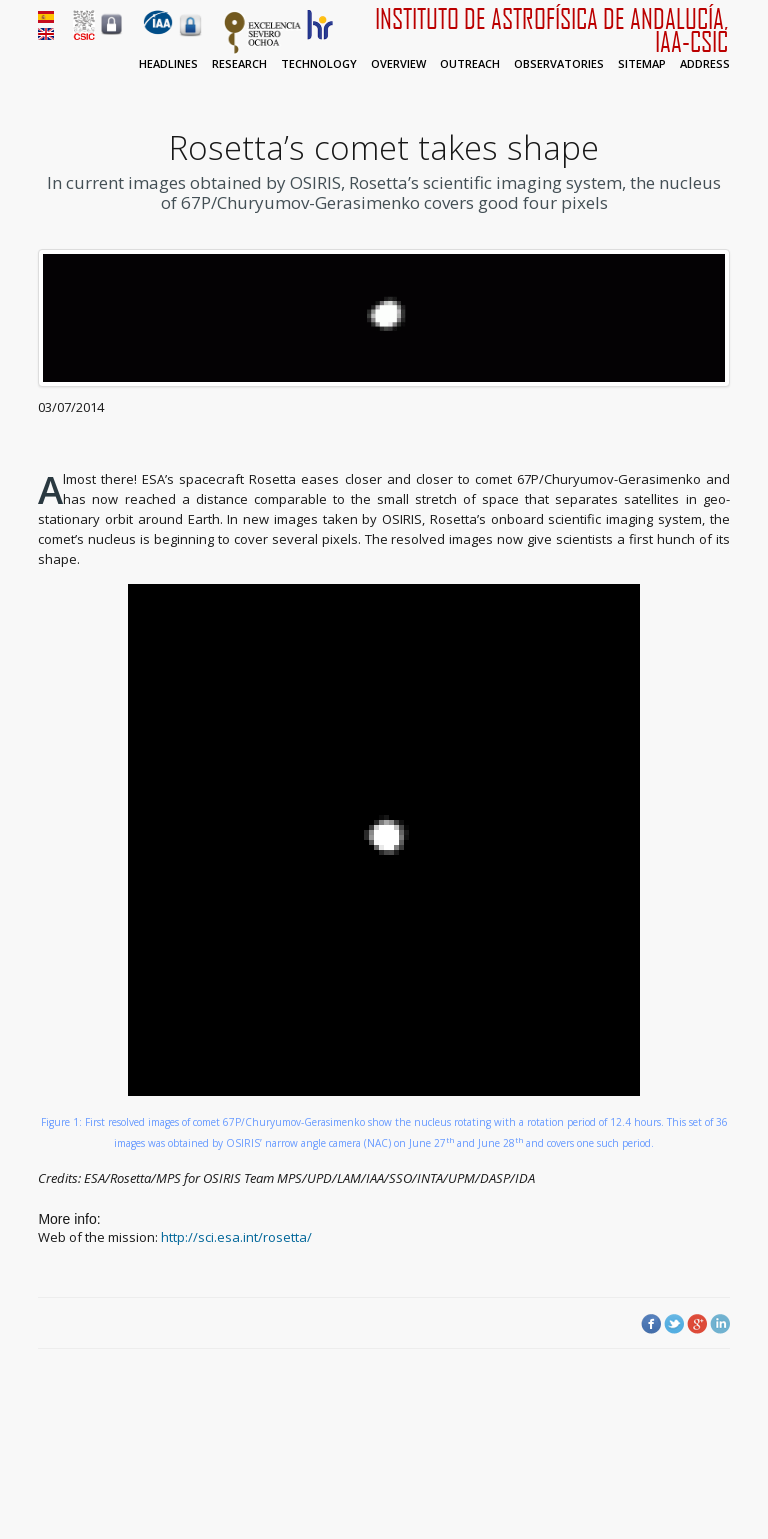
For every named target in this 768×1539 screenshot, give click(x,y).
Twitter (674, 1324)
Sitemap (642, 63)
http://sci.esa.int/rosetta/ (236, 1237)
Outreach (470, 63)
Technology (319, 63)
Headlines (168, 63)
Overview (398, 63)
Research (239, 63)
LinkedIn (720, 1324)
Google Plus (697, 1324)
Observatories (559, 63)
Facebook (651, 1324)
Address (705, 63)
